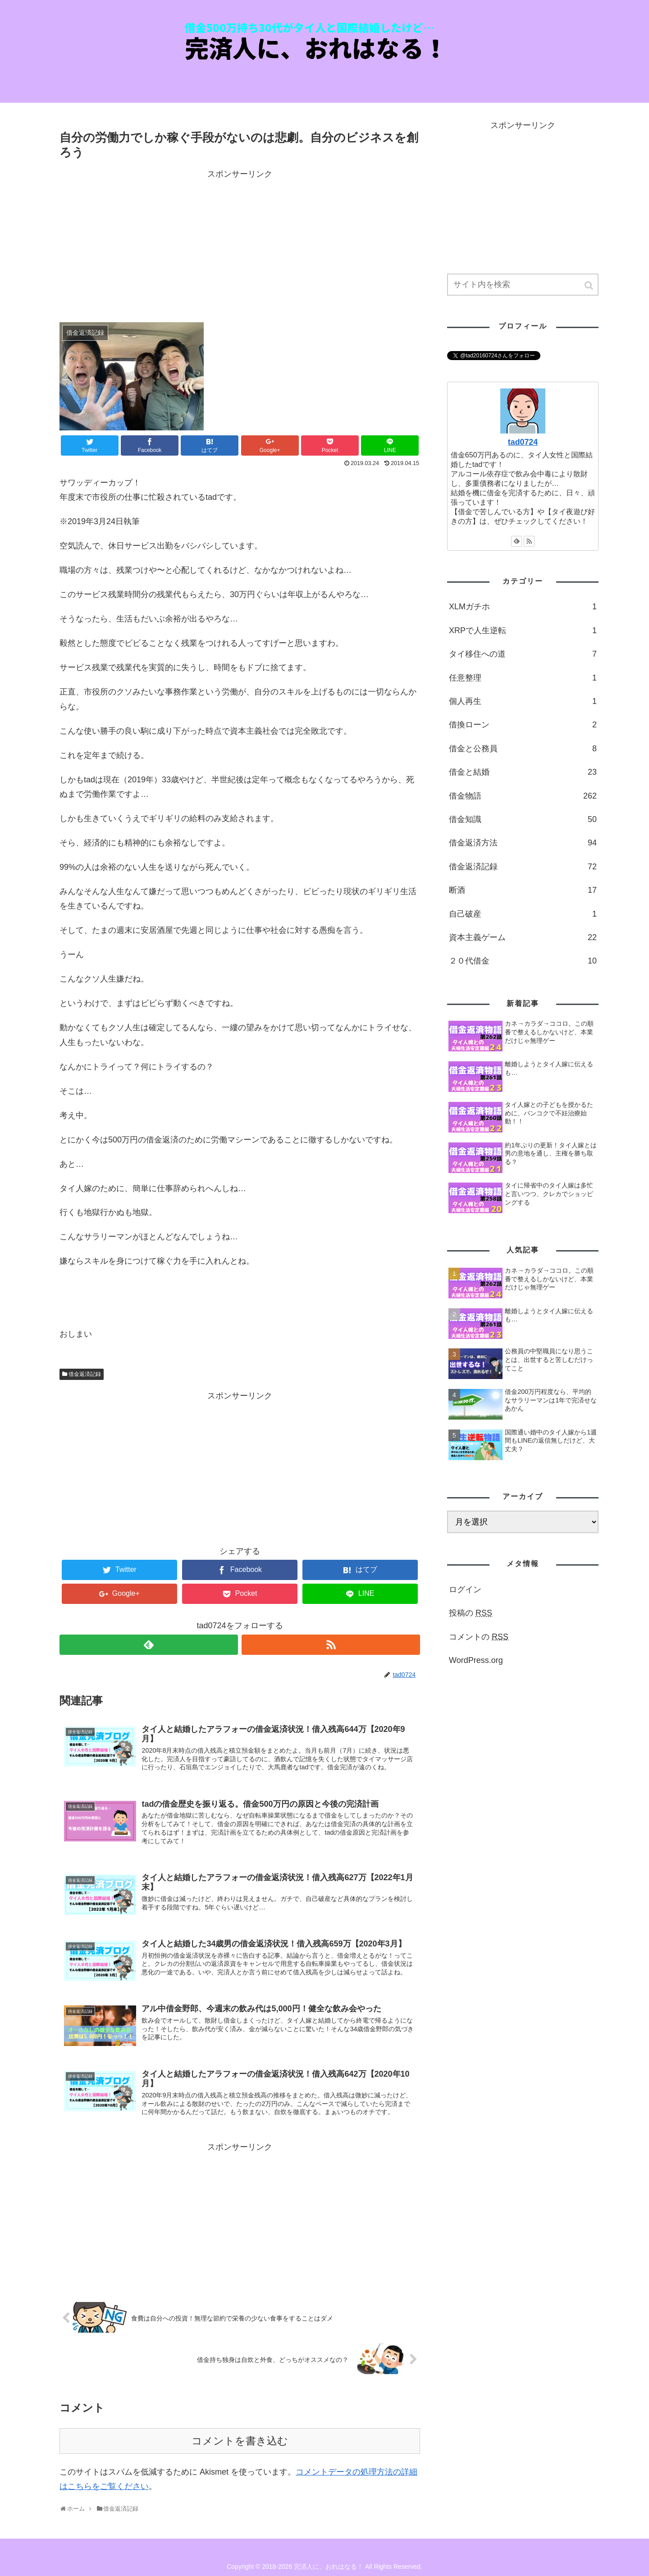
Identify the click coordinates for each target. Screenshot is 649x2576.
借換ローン (523, 724)
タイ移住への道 (523, 654)
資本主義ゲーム (523, 937)
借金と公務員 (523, 748)
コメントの (478, 1636)
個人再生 (523, 701)
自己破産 (523, 914)
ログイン (465, 1589)
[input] (523, 285)
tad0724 (523, 442)
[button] (589, 285)
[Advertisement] (239, 245)
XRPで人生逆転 (523, 630)
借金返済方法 (523, 843)
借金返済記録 (85, 1374)
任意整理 (523, 678)
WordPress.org (476, 1660)
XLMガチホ (523, 606)
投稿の (470, 1612)
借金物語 (523, 796)
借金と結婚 (523, 772)
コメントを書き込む (240, 2441)
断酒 (523, 890)
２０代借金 (523, 961)
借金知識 (523, 819)
